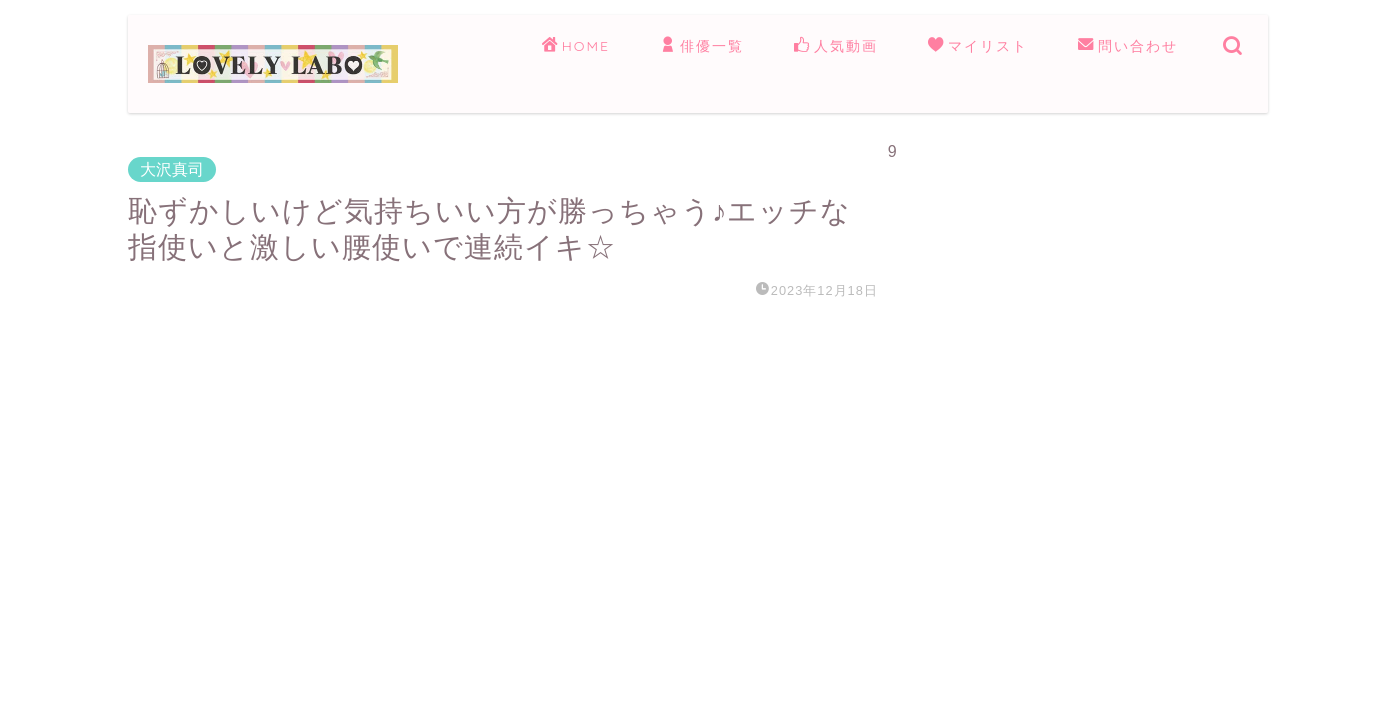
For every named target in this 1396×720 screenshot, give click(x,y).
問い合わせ (1128, 47)
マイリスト (978, 47)
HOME (576, 47)
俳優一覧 (702, 47)
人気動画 (836, 47)
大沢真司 (172, 169)
